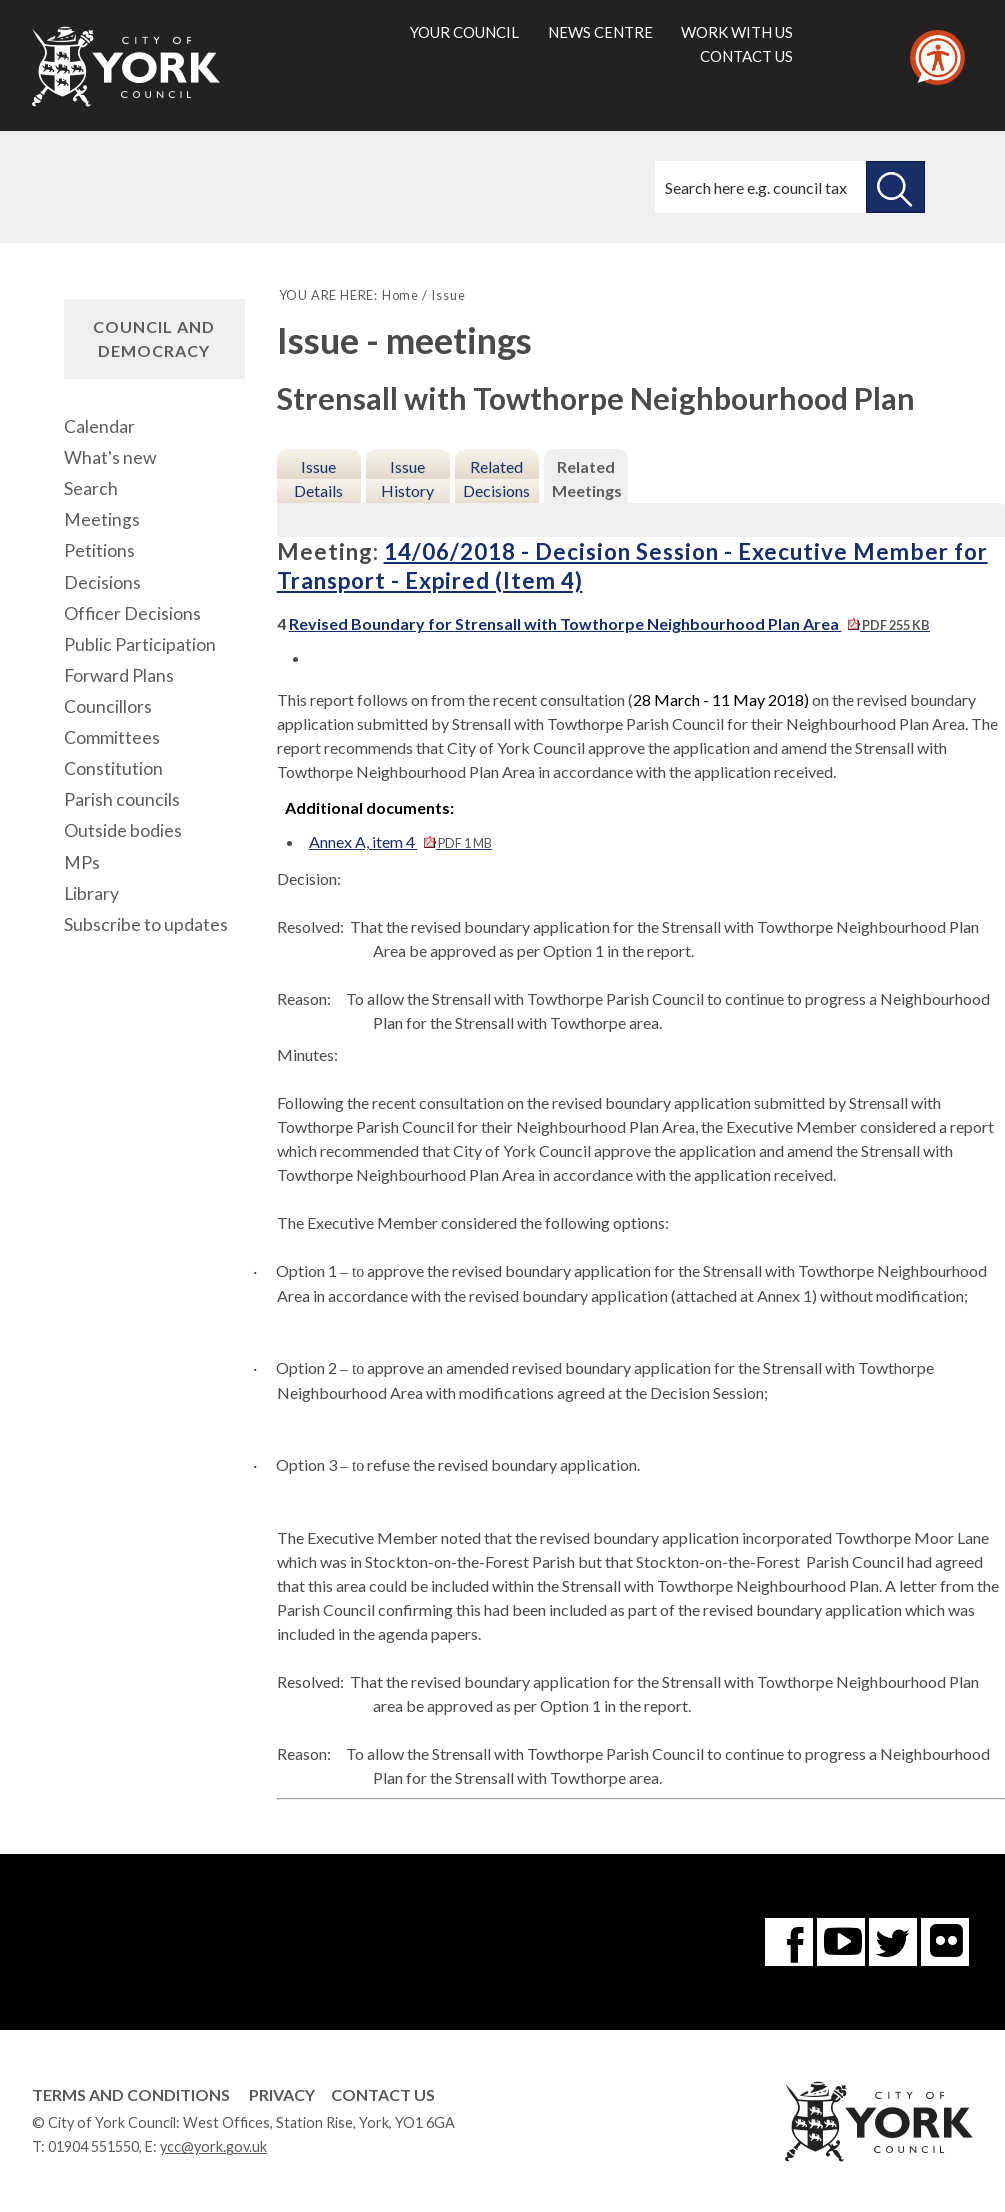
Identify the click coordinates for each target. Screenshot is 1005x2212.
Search (91, 488)
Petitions (99, 550)
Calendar (99, 426)
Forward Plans (119, 675)
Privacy (282, 2094)
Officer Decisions (132, 613)
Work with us (737, 32)
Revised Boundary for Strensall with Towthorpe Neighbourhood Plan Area (609, 623)
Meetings (102, 519)
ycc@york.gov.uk (213, 2146)
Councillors (108, 706)
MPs (82, 862)
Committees (112, 737)
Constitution (113, 768)
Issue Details (318, 478)
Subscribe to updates (146, 924)
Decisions (102, 582)
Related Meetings (587, 478)
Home (400, 295)
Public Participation (140, 644)
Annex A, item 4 (400, 841)
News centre (600, 32)
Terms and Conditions (131, 2094)
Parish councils (122, 799)
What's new (110, 457)
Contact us (746, 56)
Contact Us (383, 2094)
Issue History (407, 478)
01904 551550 (93, 2146)
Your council (464, 32)
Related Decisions (496, 478)
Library (91, 893)
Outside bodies (123, 830)
